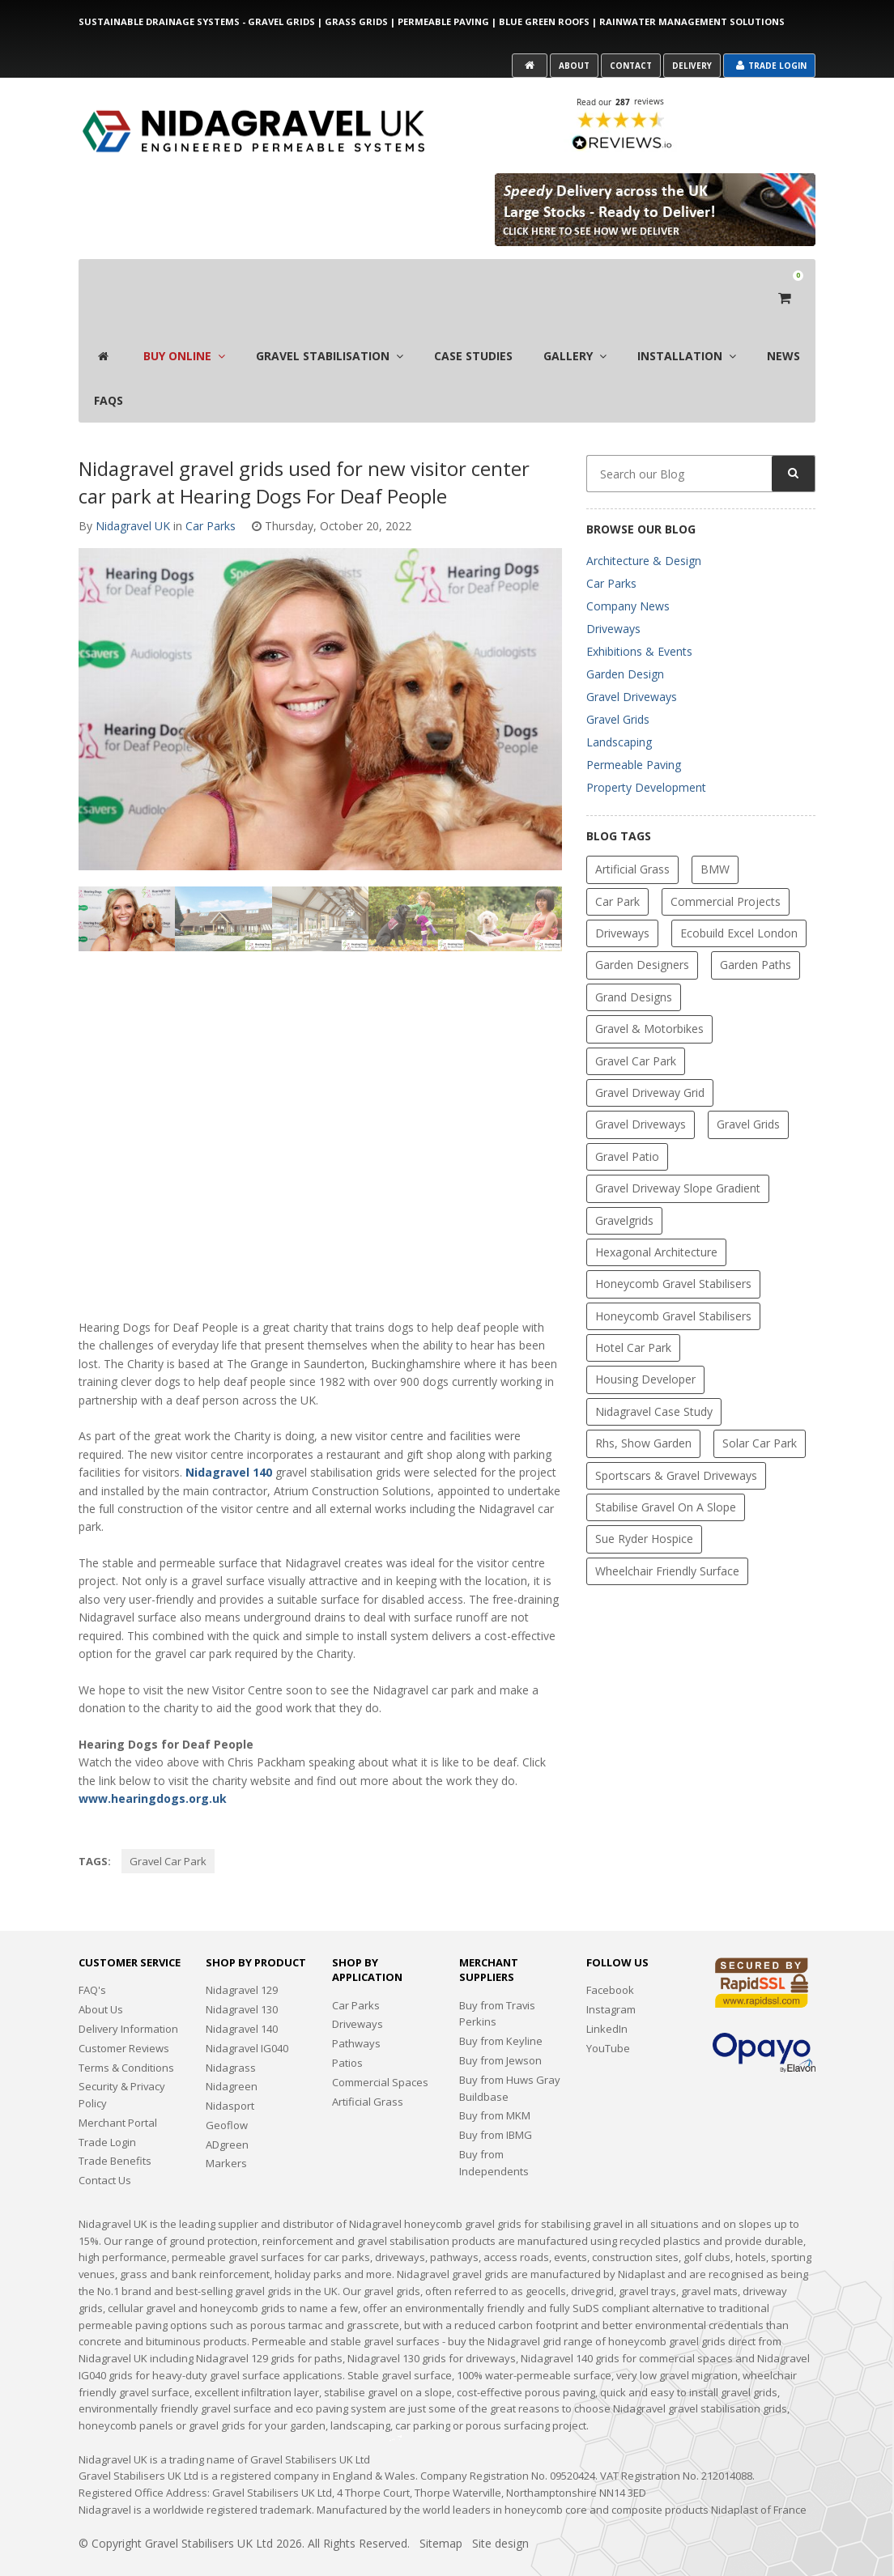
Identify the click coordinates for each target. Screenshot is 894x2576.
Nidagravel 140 (228, 1439)
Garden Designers (642, 931)
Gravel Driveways (631, 663)
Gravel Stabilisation (329, 322)
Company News (628, 572)
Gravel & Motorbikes (649, 995)
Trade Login (771, 65)
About (574, 65)
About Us (101, 1976)
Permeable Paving (633, 731)
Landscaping (619, 708)
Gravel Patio (627, 1123)
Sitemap (440, 2510)
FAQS (108, 367)
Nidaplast (734, 2476)
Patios (347, 2029)
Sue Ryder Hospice (644, 1506)
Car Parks (210, 492)
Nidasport (230, 2072)
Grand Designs (633, 963)
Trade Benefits (115, 2127)
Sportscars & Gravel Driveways (676, 1442)
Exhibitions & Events (639, 618)
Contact (631, 65)
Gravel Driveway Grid (650, 1059)
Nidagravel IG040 (247, 2015)
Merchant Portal (118, 2089)
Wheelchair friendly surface (667, 1537)
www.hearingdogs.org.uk (153, 1765)
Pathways (356, 2010)
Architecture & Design (643, 527)
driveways (622, 900)
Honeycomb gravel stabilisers (673, 1282)
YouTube (608, 2015)
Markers (226, 2130)
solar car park (759, 1410)
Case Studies (473, 322)
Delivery (692, 65)
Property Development (646, 754)
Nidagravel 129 (242, 1957)
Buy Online (184, 322)
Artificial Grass (632, 836)
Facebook (610, 1957)
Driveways (613, 595)
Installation (686, 322)
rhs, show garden (643, 1410)
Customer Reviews (124, 2015)
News (783, 322)
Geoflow (227, 2092)
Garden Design (625, 640)
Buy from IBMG (495, 2101)
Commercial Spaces (380, 2049)
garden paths (755, 931)
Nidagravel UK (133, 492)
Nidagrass (231, 2034)
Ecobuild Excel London (739, 900)
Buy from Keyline (501, 2007)
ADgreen (227, 2111)
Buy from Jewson (500, 2027)
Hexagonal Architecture (656, 1218)
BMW (715, 836)
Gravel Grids (617, 686)
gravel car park (168, 1828)
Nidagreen (232, 2053)
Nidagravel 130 (242, 1976)
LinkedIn (607, 1995)
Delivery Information (128, 1995)
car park (617, 868)
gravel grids (748, 1091)
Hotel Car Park (633, 1314)
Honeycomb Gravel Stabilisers (673, 1250)
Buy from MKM (494, 2082)
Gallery (575, 322)
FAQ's (92, 1957)
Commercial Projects (725, 868)
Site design (500, 2510)
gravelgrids (624, 1187)
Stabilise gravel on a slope (665, 1473)
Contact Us (105, 2147)
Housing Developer (645, 1346)
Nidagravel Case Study (654, 1378)
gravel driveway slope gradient (677, 1155)
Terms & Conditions (126, 2034)
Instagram (611, 1976)
